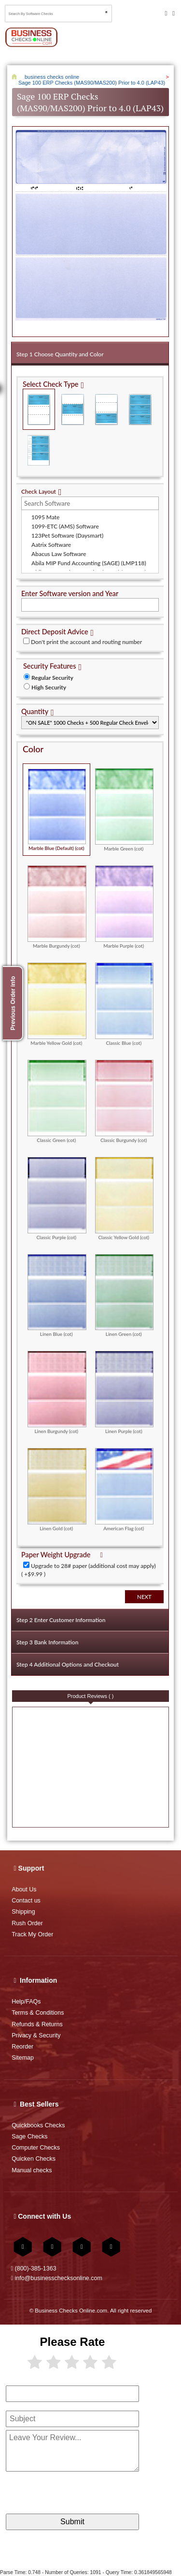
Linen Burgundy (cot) (57, 1392)
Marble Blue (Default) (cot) (57, 809)
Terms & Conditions (38, 2012)
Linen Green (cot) (124, 1295)
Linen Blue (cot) (57, 1295)
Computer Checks (36, 2147)
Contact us (26, 1900)
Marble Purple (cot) (124, 906)
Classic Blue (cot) (124, 1004)
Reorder (22, 2046)
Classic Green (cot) (57, 1101)
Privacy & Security (36, 2035)
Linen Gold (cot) (57, 1489)
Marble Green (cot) (124, 809)
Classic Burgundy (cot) (124, 1101)
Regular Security (52, 677)
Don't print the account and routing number (86, 641)
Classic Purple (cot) (57, 1198)
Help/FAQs (26, 2001)
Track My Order (32, 1934)
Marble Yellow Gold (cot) (57, 1004)
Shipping (23, 1911)
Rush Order (27, 1923)
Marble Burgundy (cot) (57, 906)
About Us (24, 1889)
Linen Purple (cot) (124, 1392)
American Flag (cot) (124, 1489)
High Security (48, 687)
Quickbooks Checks (38, 2125)
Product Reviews (91, 1696)
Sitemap (23, 2057)
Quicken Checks (34, 2158)
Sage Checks (29, 2136)
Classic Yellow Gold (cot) (124, 1198)
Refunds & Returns (37, 2024)
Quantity (34, 711)
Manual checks (32, 2170)
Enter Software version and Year (69, 593)
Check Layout (38, 491)
